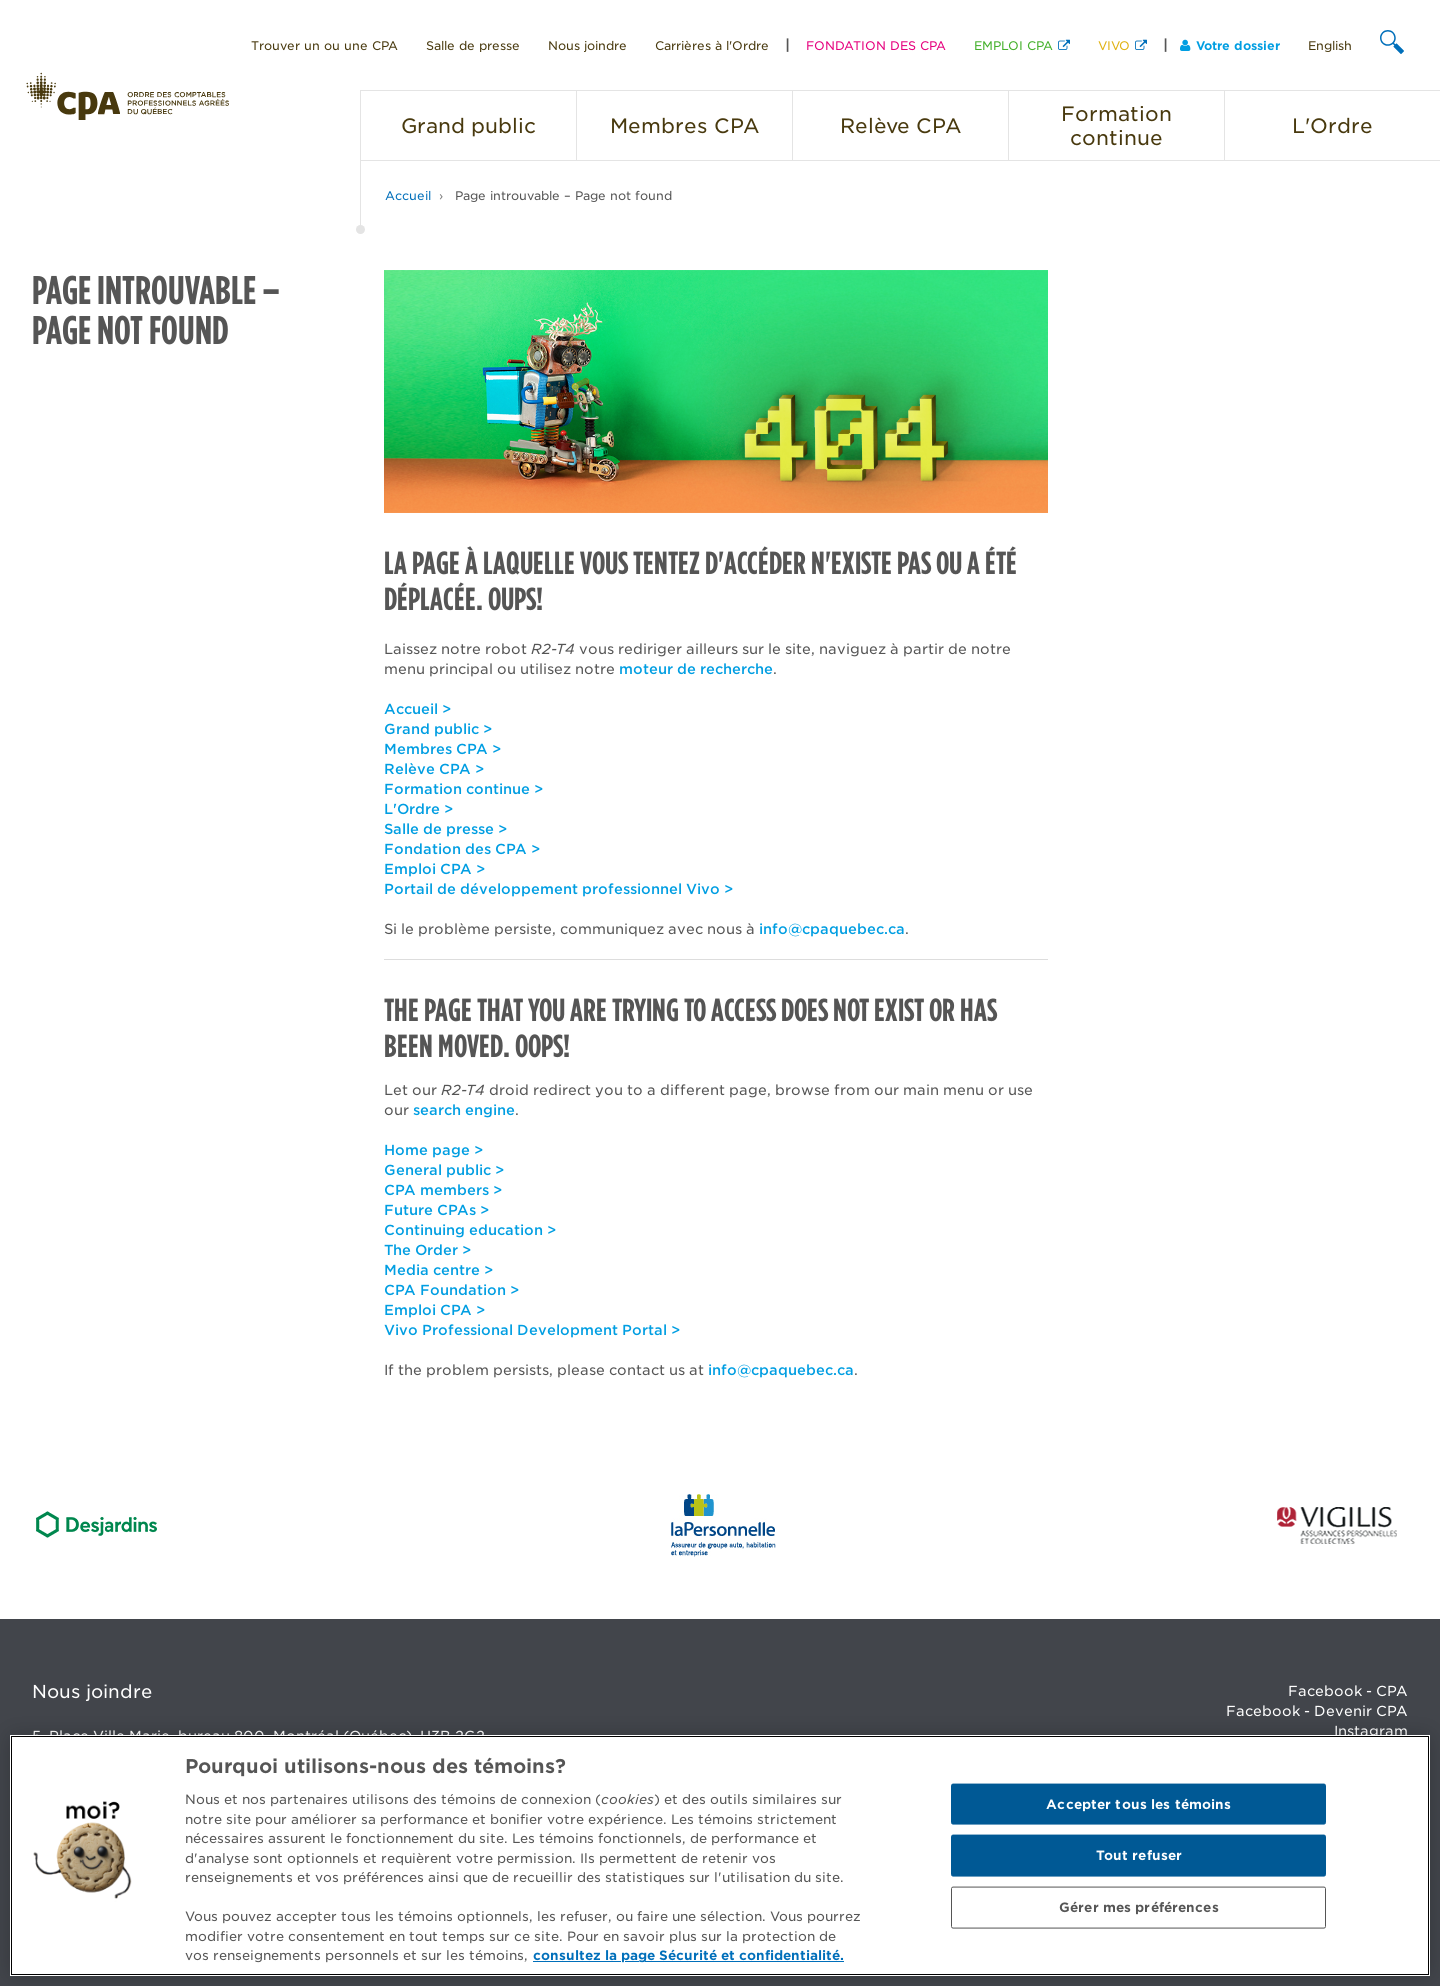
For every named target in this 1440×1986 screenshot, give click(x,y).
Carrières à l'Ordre (712, 45)
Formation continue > (463, 789)
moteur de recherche (696, 669)
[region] (720, 1855)
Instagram (1371, 1731)
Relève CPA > (434, 769)
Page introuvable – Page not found (563, 195)
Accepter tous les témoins (1138, 1803)
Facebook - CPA (1348, 1691)
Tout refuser (1139, 1855)
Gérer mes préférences (1139, 1907)
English (1330, 45)
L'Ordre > (418, 809)
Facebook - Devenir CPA (1317, 1711)
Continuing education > (470, 1230)
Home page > (433, 1150)
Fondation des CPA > (462, 849)
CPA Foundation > (451, 1290)
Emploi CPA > (434, 869)
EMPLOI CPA (1013, 45)
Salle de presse (473, 45)
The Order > (427, 1250)
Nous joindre (587, 45)
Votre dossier (1230, 45)
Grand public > (438, 729)
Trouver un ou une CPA (324, 45)
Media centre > (438, 1270)
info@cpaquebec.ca (832, 929)
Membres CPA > (442, 749)
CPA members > (443, 1190)
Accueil (408, 195)
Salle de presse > (445, 829)
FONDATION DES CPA (876, 45)
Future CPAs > (436, 1210)
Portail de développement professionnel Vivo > (558, 889)
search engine (464, 1110)
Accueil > (417, 709)
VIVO (1114, 45)
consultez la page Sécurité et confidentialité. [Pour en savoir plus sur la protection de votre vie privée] (688, 1955)
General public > (444, 1170)
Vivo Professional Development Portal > (532, 1330)
